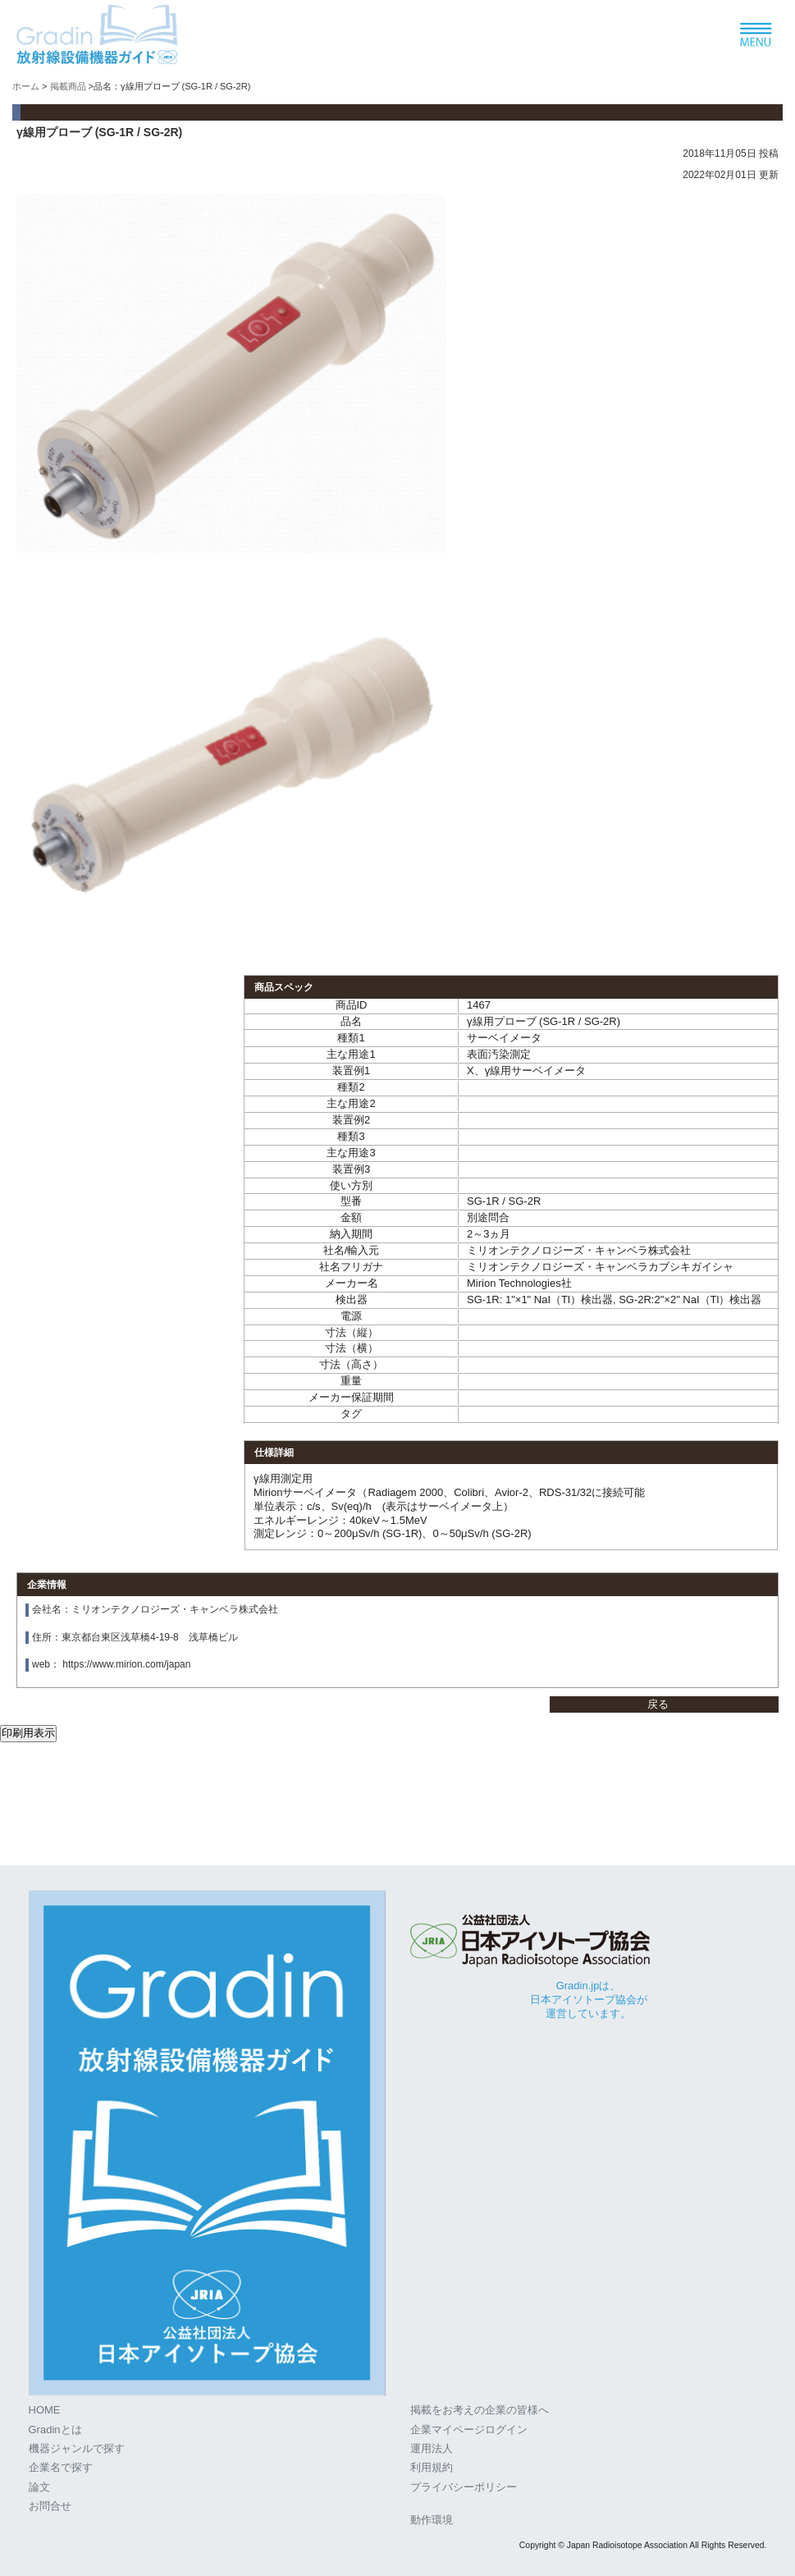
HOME (45, 2410)
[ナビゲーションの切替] (756, 35)
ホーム (25, 86)
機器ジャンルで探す (77, 2448)
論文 (39, 2487)
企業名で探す (61, 2467)
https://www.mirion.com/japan (126, 1664)
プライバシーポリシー (463, 2487)
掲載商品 (68, 86)
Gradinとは (55, 2429)
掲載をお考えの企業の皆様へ (479, 2410)
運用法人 (431, 2448)
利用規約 (431, 2467)
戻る (658, 1704)
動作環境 (431, 2520)
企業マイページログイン (469, 2429)
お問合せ (50, 2506)
